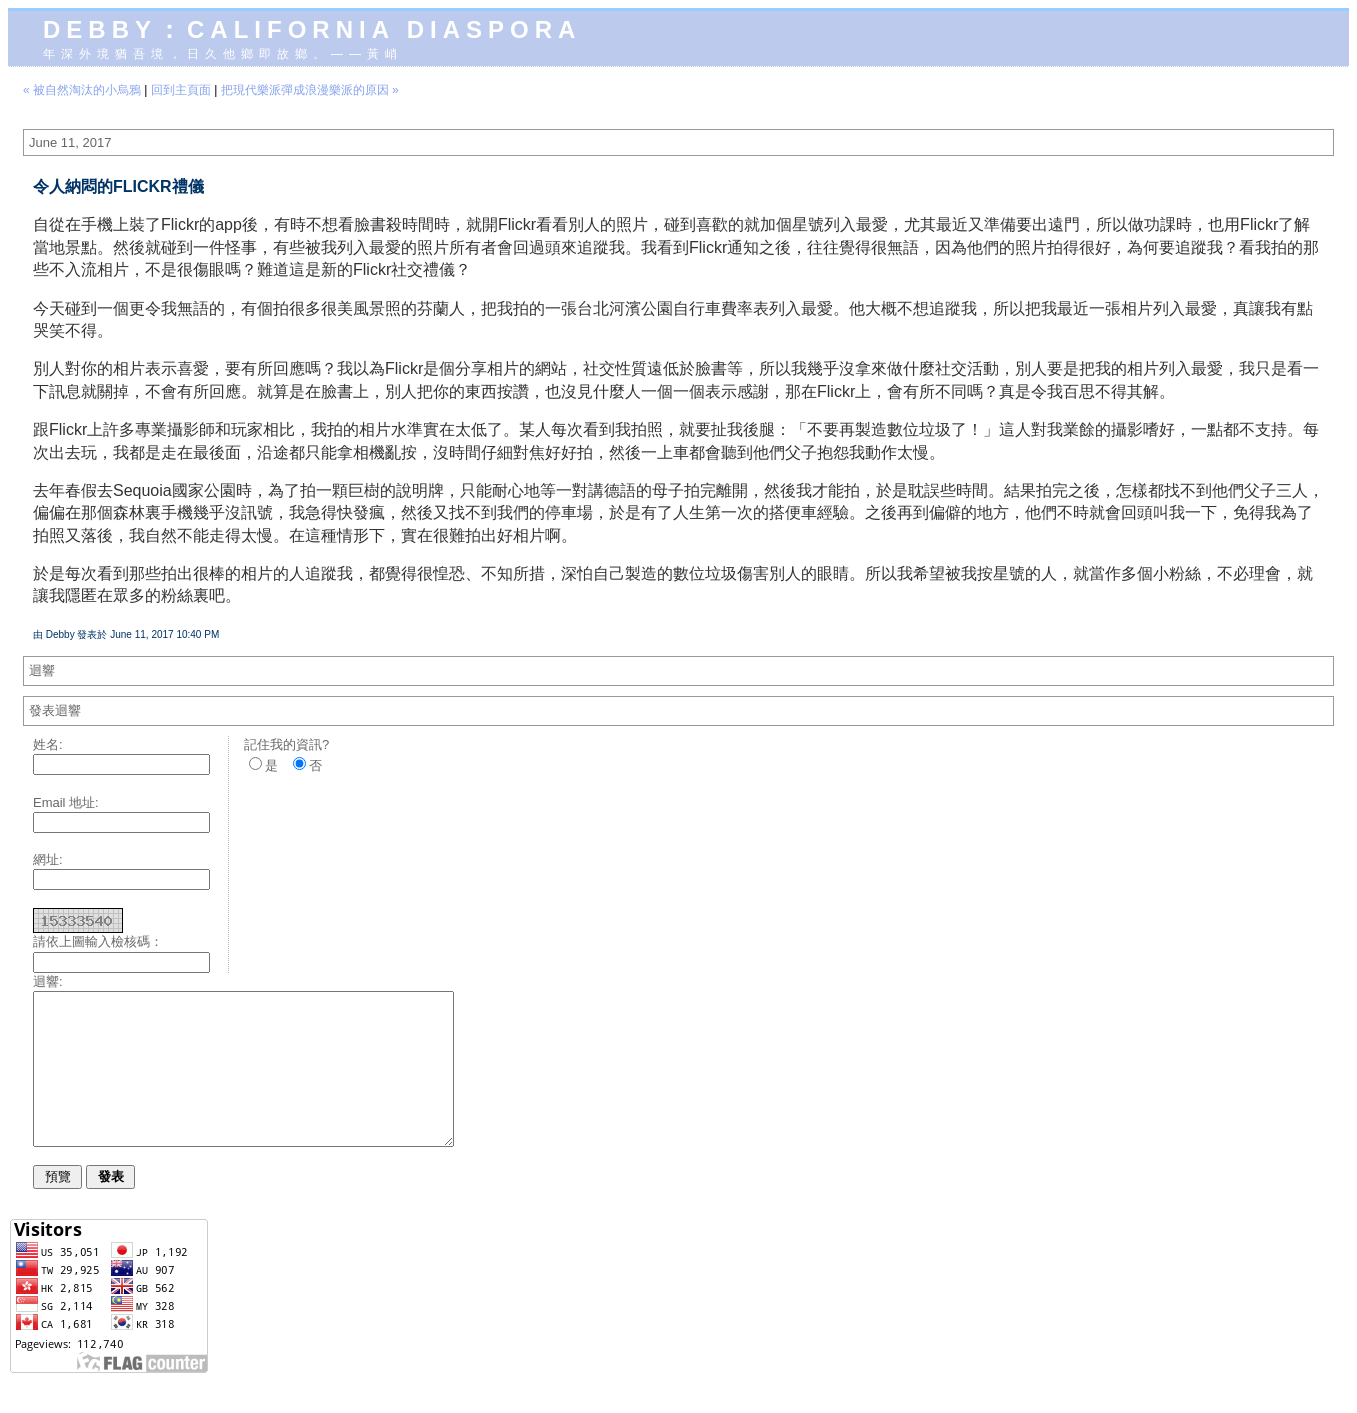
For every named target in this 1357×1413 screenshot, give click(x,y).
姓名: (48, 744)
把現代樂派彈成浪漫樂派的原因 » (310, 90)
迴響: (48, 981)
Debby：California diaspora (312, 29)
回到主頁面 (181, 90)
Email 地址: (66, 802)
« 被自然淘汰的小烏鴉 (82, 90)
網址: (48, 859)
